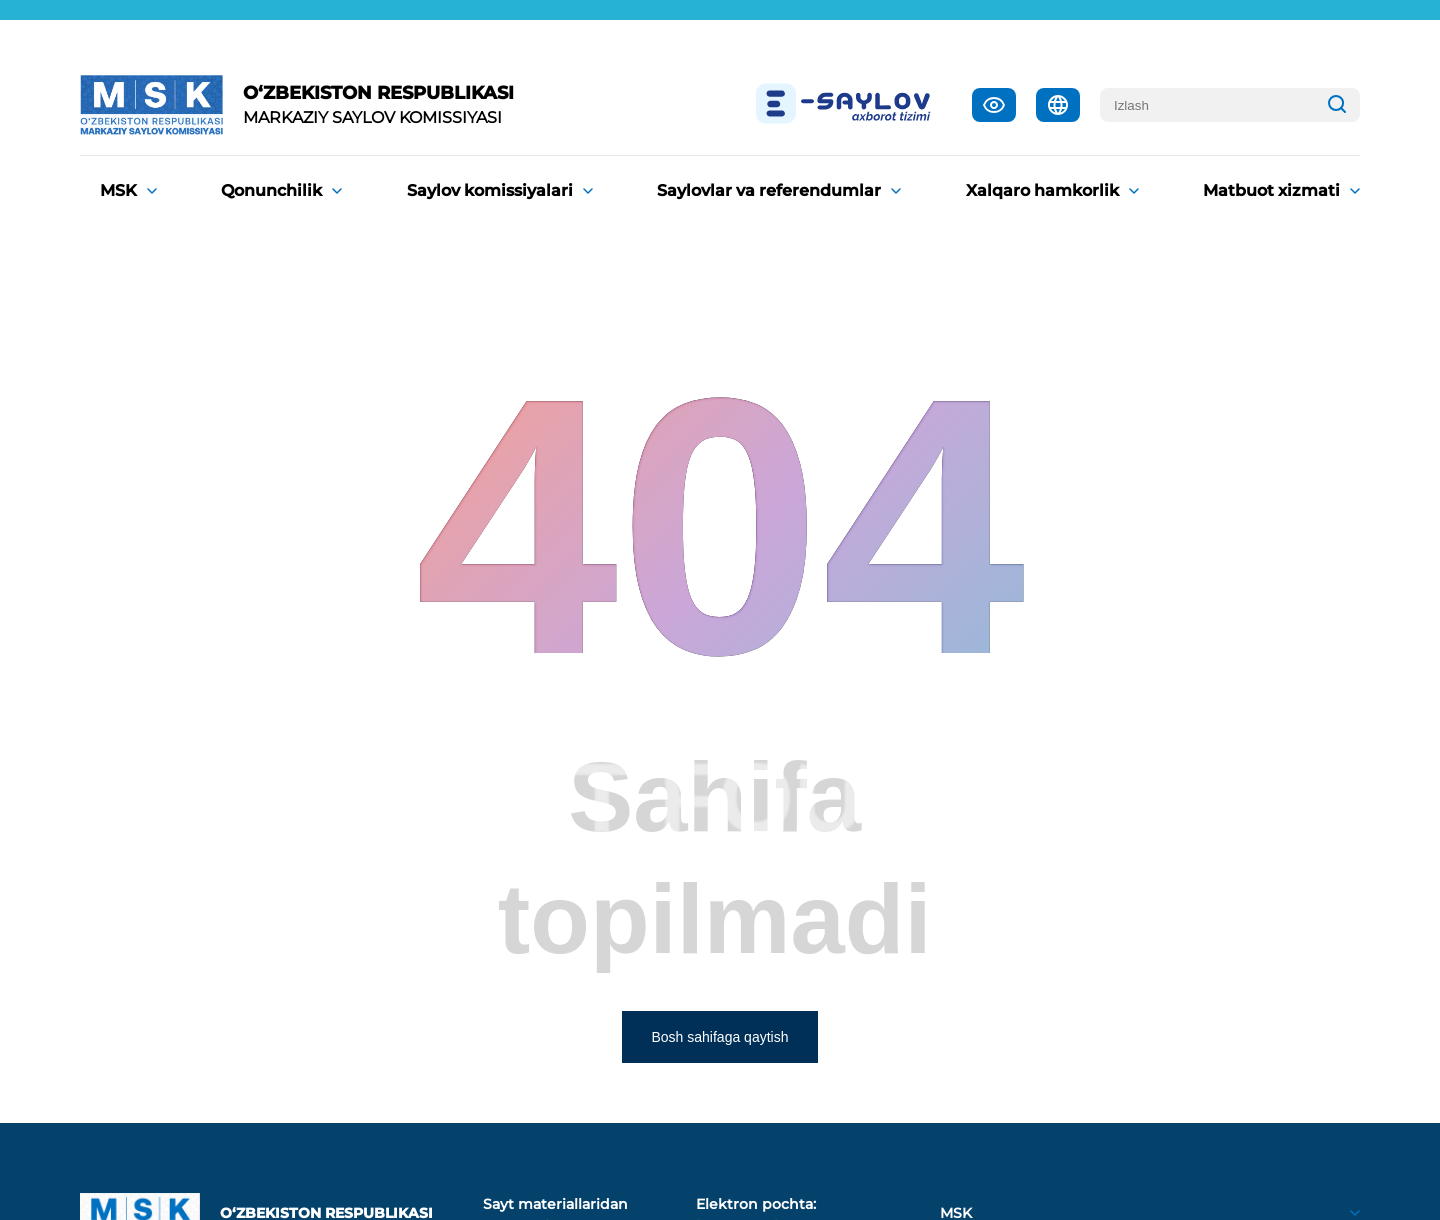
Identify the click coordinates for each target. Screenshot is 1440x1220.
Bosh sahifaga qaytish (720, 1037)
